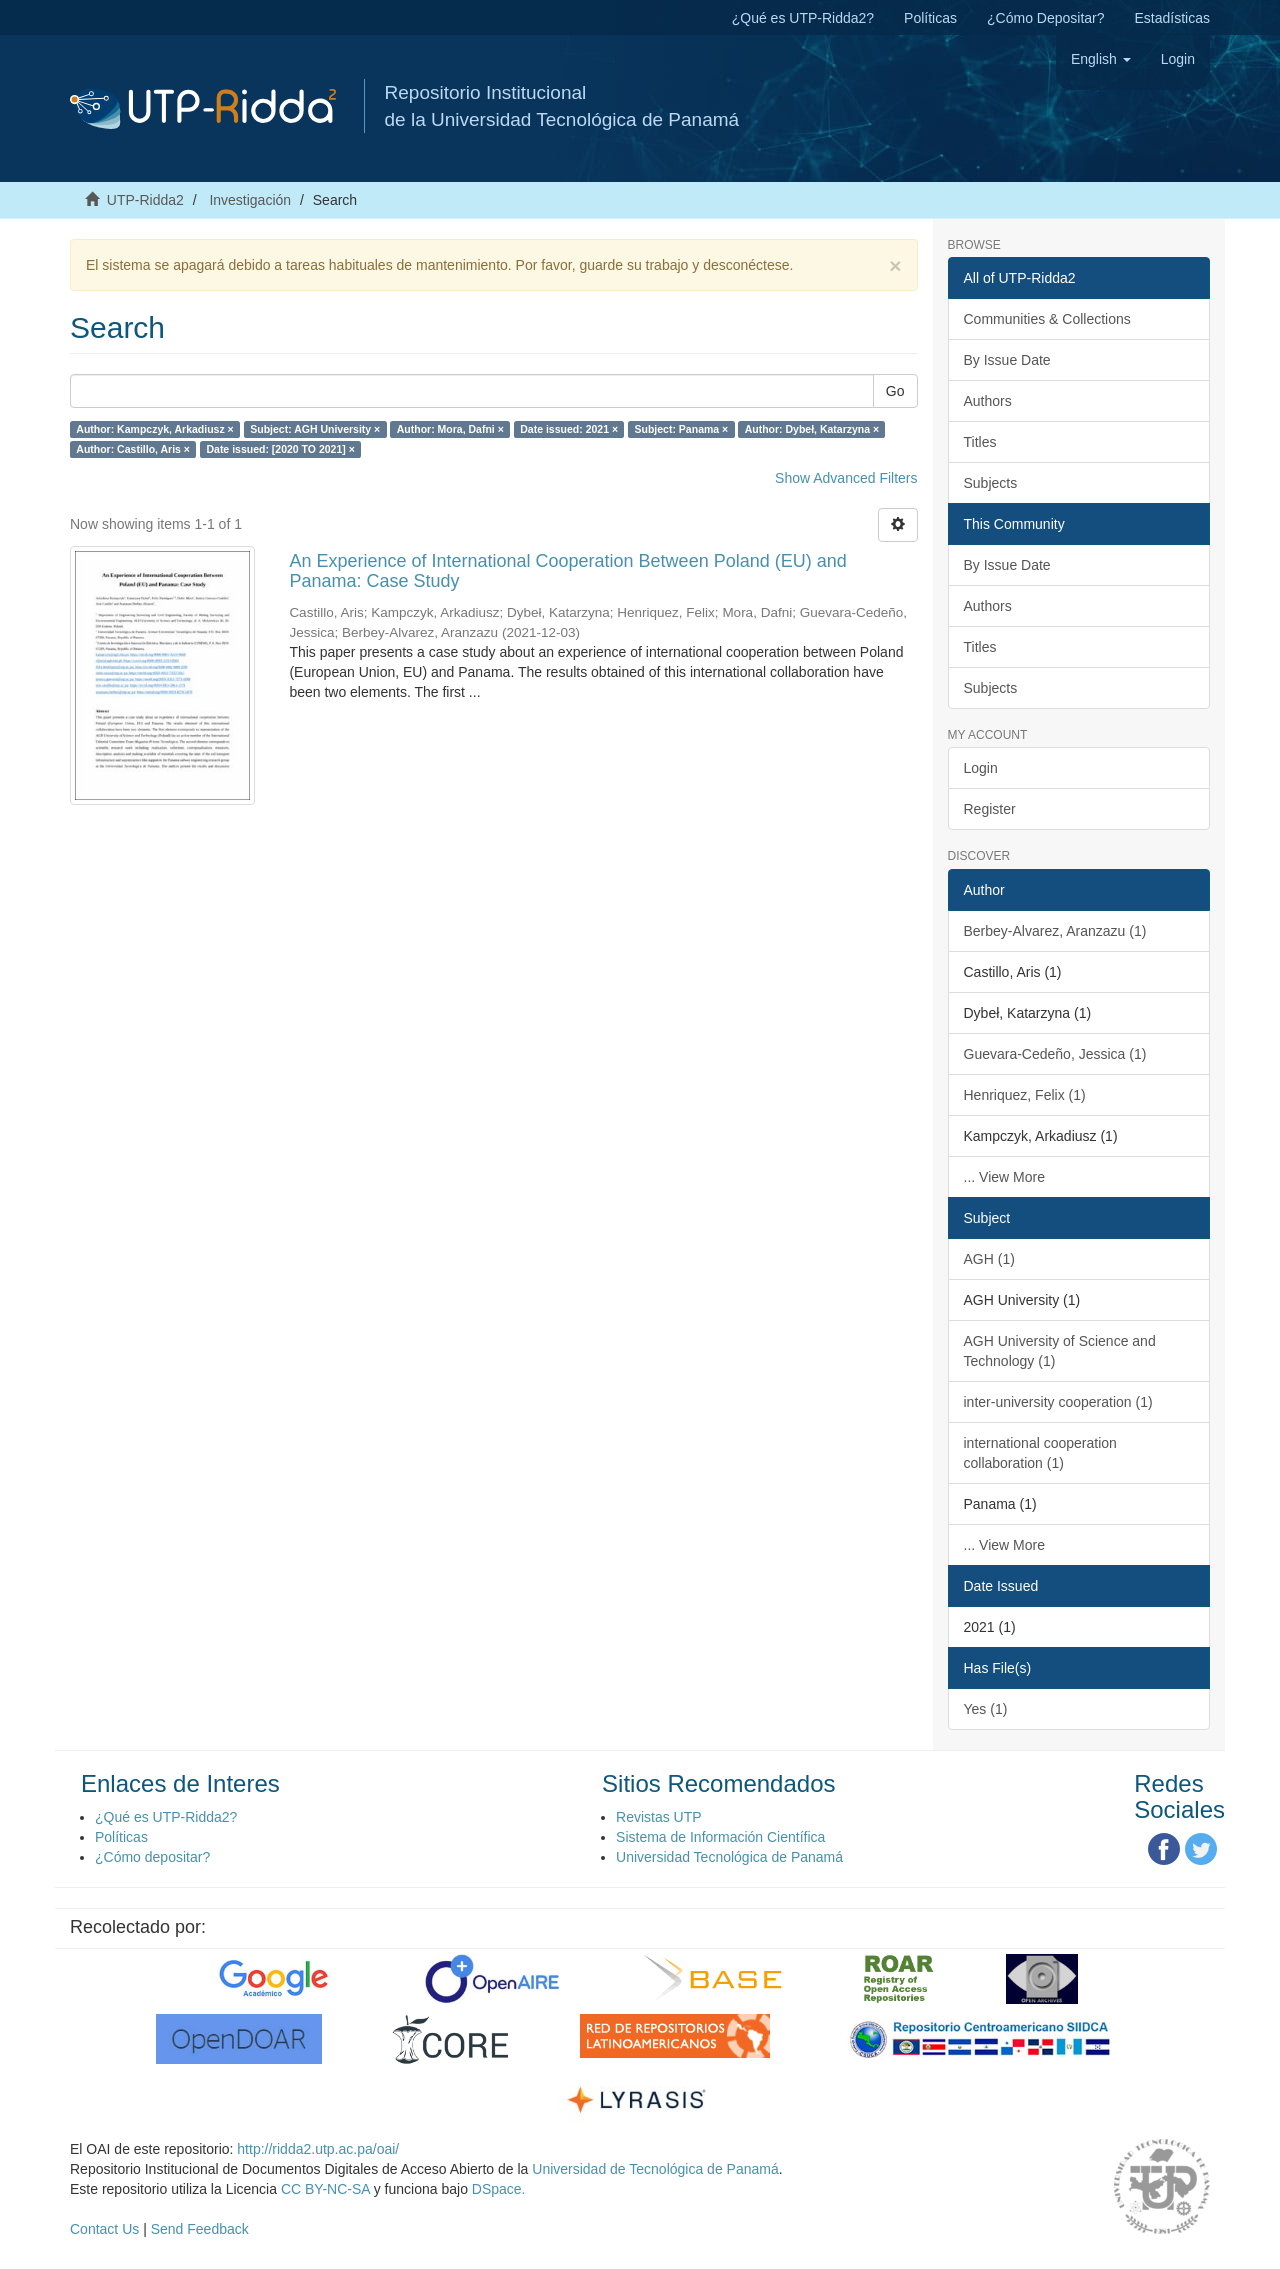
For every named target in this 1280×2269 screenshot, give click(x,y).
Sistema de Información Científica (720, 1837)
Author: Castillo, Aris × (133, 449)
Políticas (930, 18)
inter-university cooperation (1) (1058, 1402)
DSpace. (499, 2189)
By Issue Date (1007, 360)
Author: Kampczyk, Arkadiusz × (154, 429)
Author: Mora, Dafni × (450, 429)
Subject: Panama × (682, 429)
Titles (980, 442)
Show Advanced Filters (846, 478)
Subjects (991, 483)
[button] (1101, 59)
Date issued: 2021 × (569, 429)
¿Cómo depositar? (152, 1857)
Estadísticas (1172, 18)
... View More (1004, 1177)
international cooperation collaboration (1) (1040, 1453)
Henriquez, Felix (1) (1025, 1095)
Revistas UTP (659, 1817)
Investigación (250, 200)
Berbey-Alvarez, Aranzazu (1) (1055, 931)
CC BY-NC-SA (325, 2189)
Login (981, 768)
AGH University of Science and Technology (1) (1060, 1351)
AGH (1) (989, 1259)
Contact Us (104, 2229)
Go (895, 391)
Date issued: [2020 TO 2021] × (280, 449)
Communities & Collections (1047, 319)
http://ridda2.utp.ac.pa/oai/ (318, 2149)
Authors (988, 401)
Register (990, 809)
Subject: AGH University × (315, 429)
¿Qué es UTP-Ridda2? (803, 18)
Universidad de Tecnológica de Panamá (655, 2169)
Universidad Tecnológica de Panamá (729, 1857)
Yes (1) (986, 1709)
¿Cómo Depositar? (1046, 18)
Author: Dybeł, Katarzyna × (812, 429)
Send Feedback (200, 2229)
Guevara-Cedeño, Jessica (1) (1055, 1054)
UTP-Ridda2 (145, 200)
